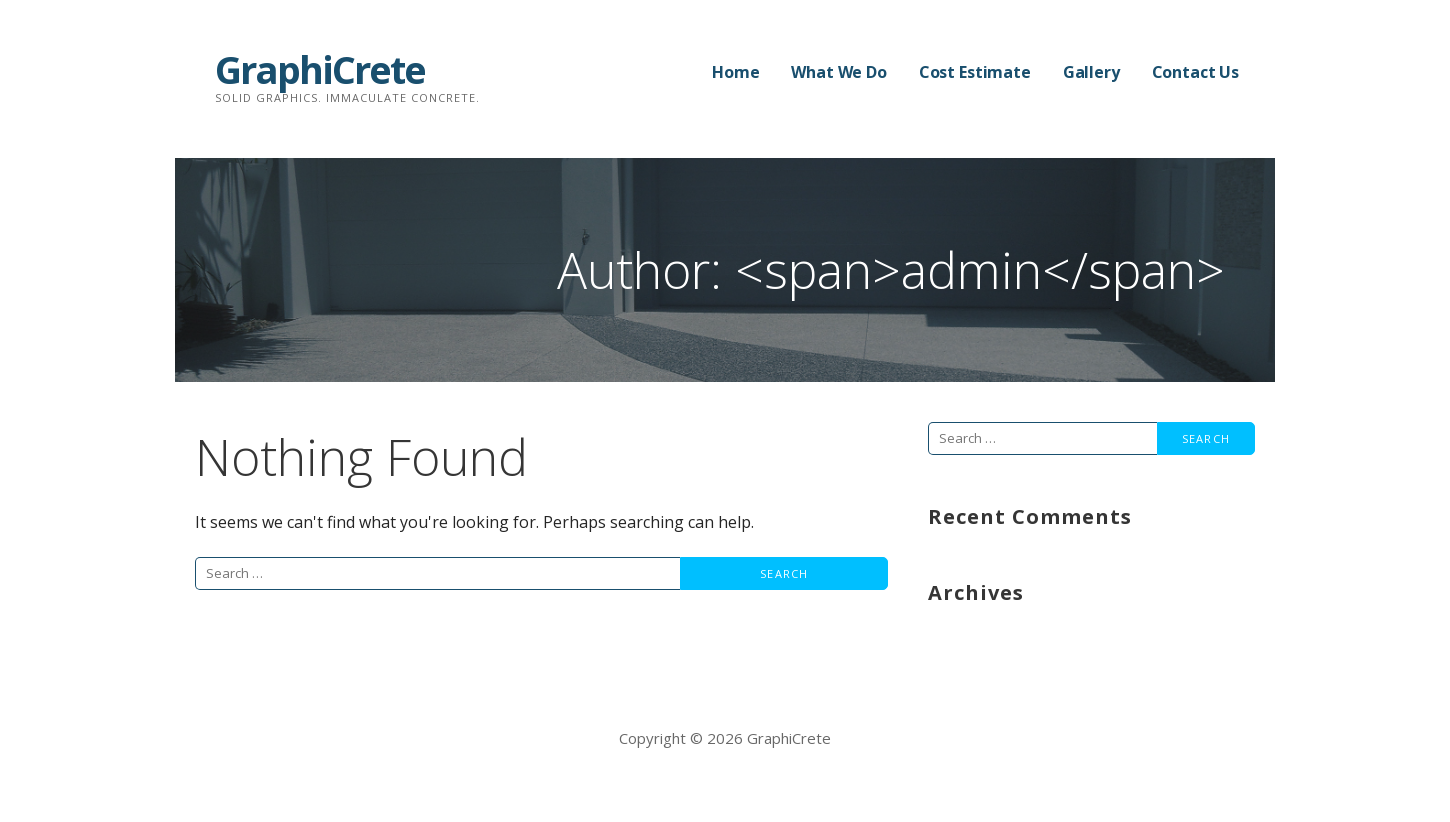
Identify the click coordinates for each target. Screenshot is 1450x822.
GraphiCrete (320, 69)
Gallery (1091, 72)
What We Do (838, 72)
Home (735, 72)
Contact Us (1195, 72)
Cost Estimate (975, 72)
